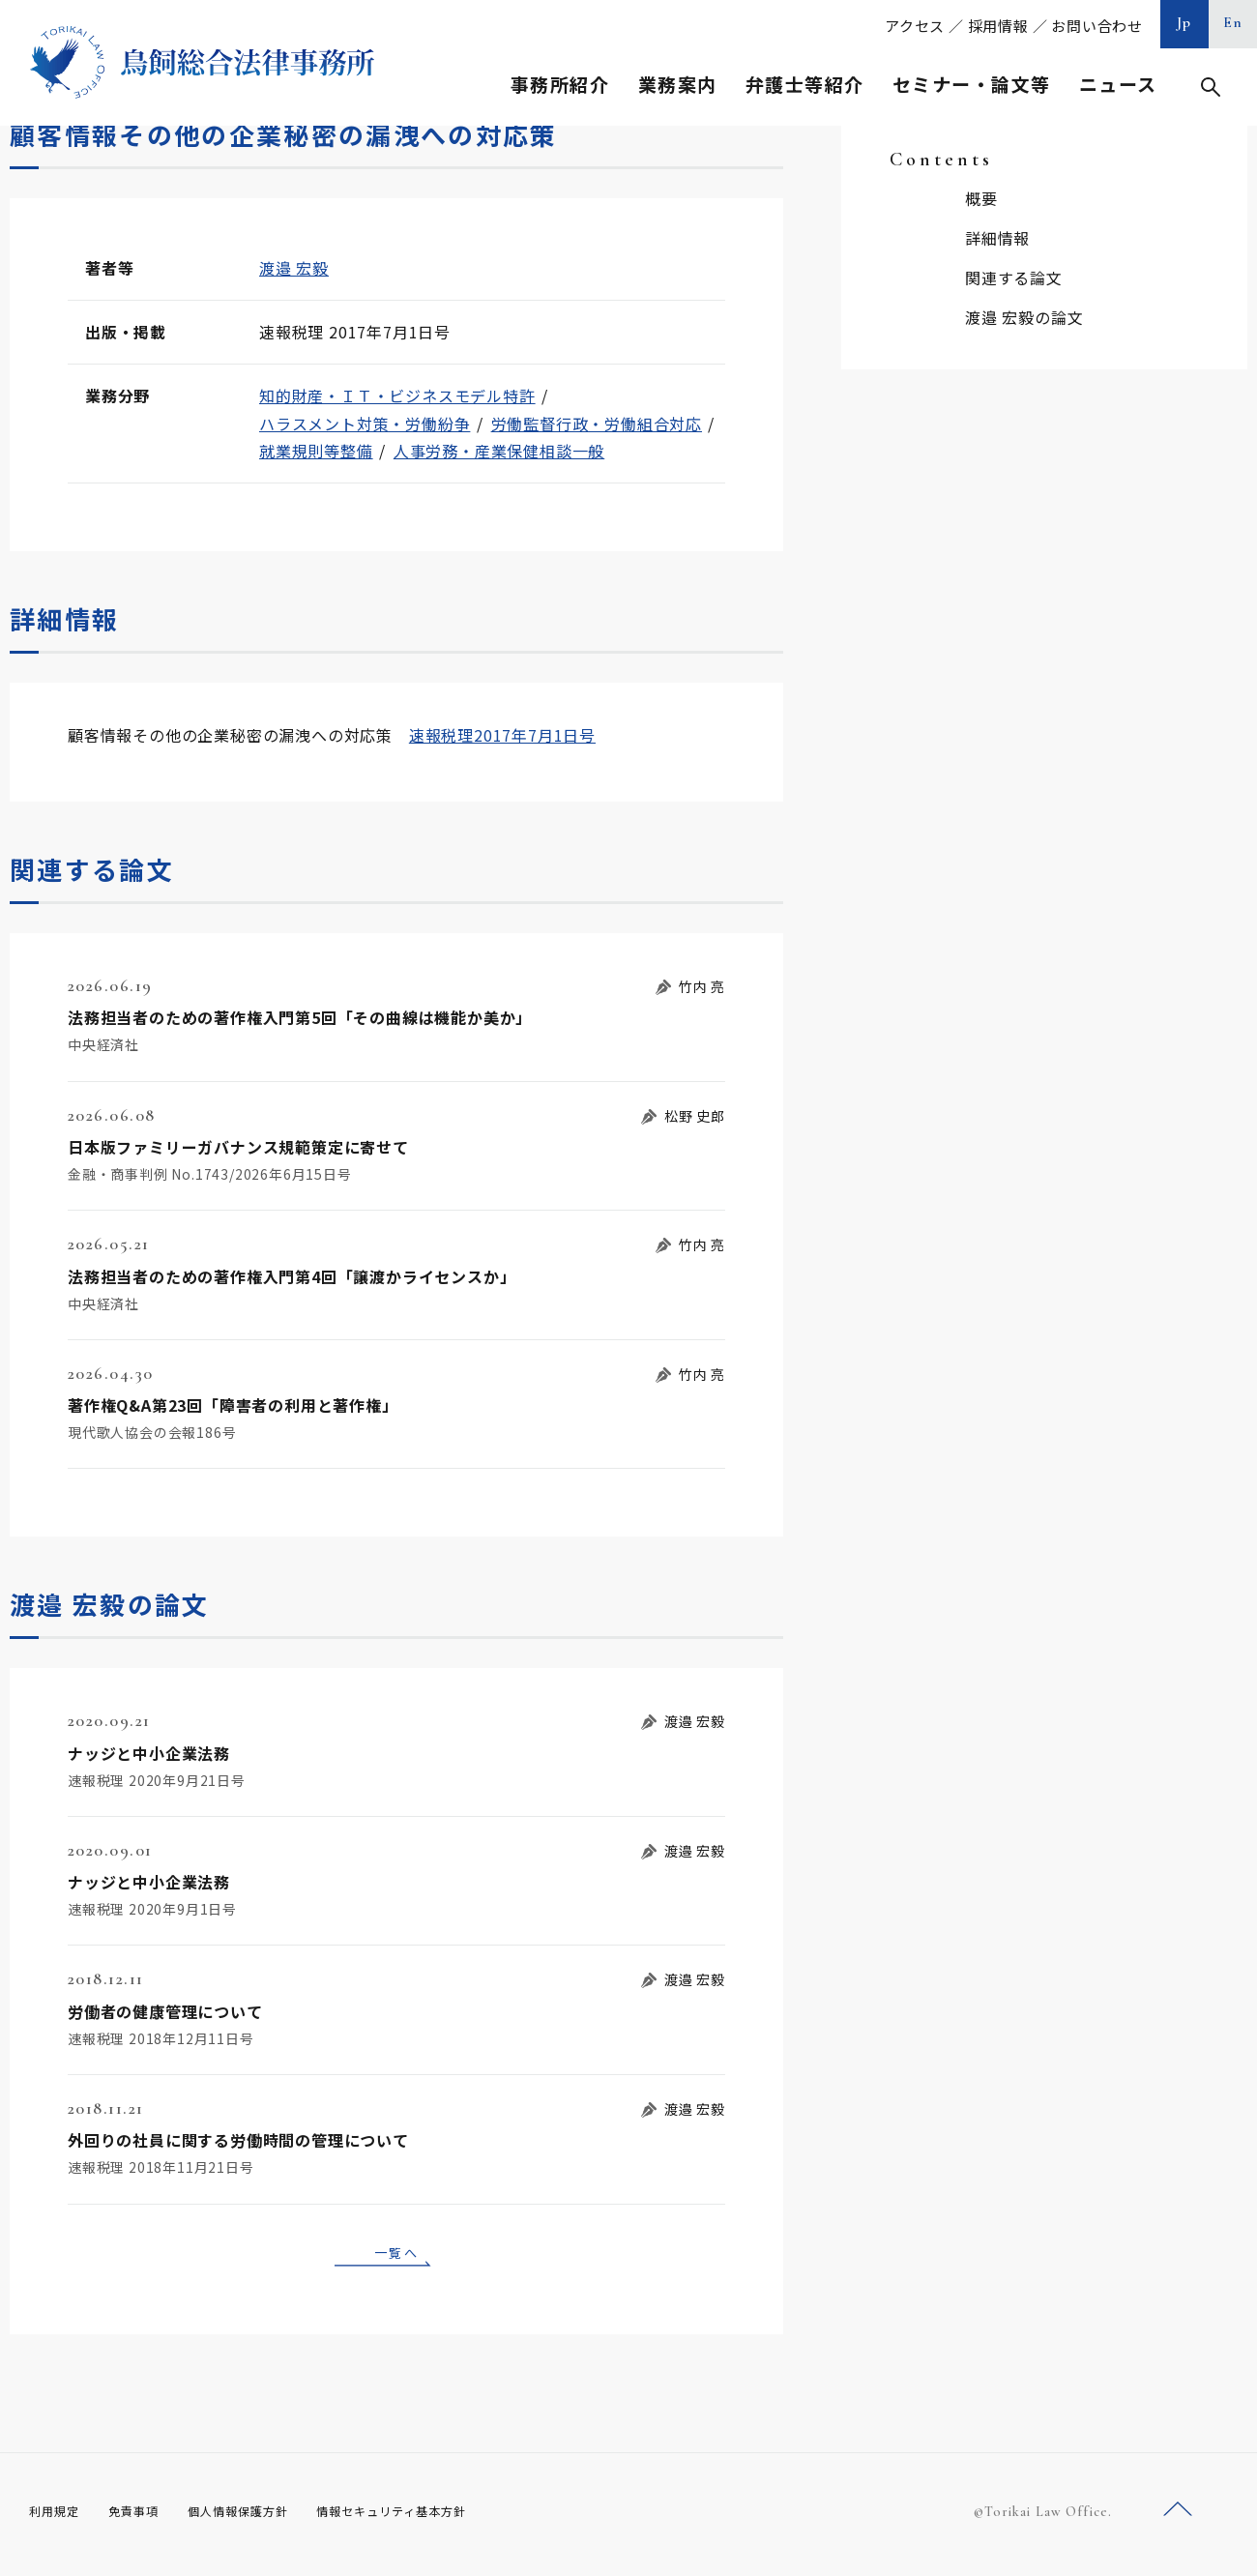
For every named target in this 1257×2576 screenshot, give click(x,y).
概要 (981, 198)
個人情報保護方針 (262, 2518)
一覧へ (396, 2255)
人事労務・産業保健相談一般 (499, 450)
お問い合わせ (1097, 25)
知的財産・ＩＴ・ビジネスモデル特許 (397, 395)
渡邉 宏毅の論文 (1024, 317)
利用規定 (58, 2518)
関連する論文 (1014, 277)
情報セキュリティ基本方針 (437, 2518)
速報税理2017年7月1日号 (502, 734)
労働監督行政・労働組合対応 (596, 423)
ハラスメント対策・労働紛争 (364, 423)
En (1233, 22)
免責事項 (145, 2518)
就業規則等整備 (316, 450)
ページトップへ (1177, 2516)
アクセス (915, 25)
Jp (1184, 22)
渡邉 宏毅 (294, 267)
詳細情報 (997, 237)
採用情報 (998, 25)
